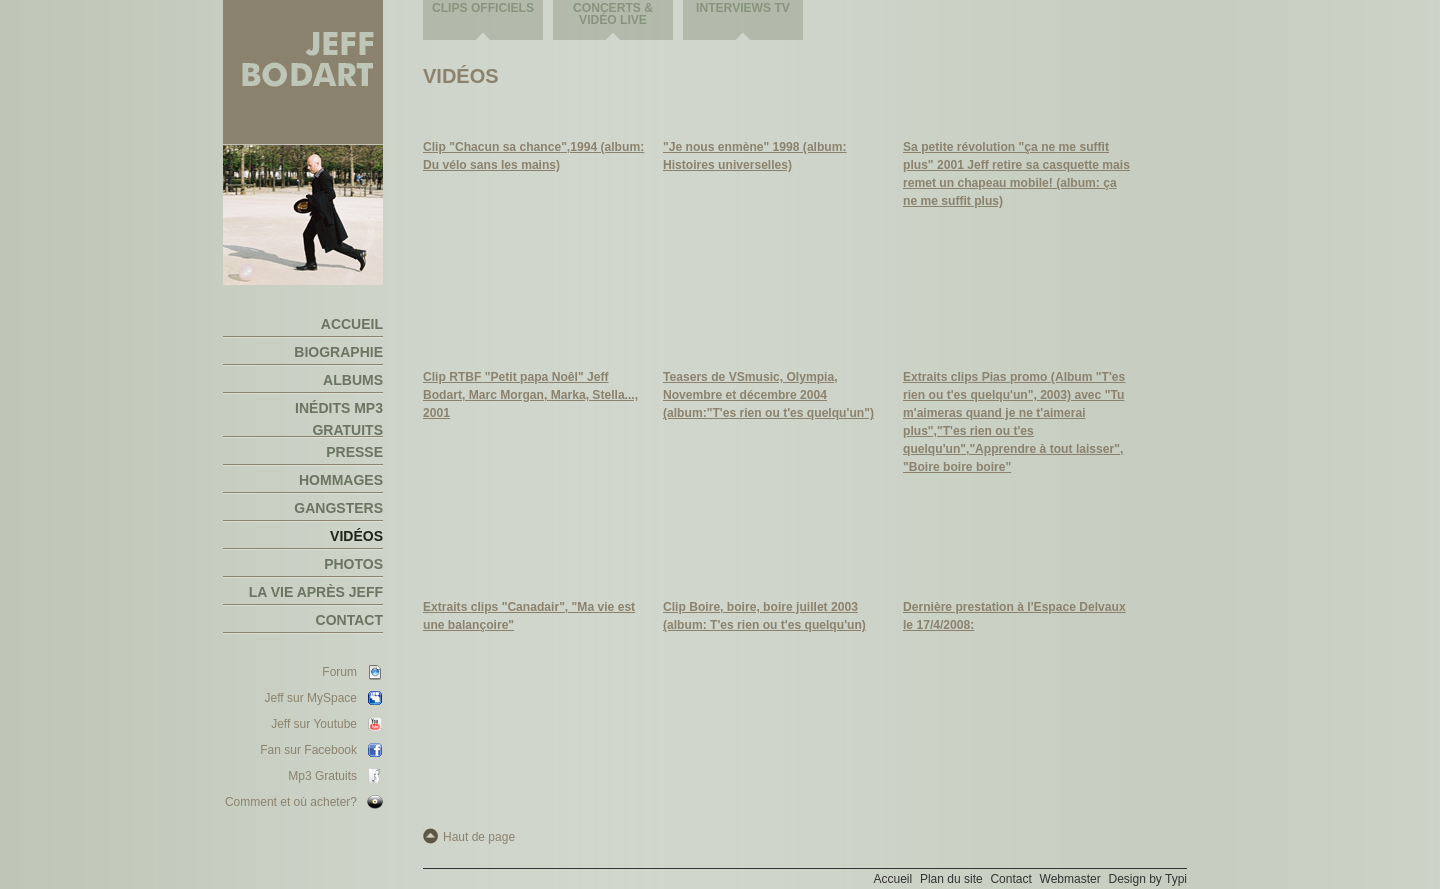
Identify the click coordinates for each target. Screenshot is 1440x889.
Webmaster (1070, 879)
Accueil (352, 324)
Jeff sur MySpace (311, 698)
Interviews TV (743, 8)
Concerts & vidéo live (613, 14)
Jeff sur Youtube (314, 724)
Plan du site (951, 879)
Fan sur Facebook (308, 750)
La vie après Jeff (316, 592)
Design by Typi (1148, 879)
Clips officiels (483, 8)
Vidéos (356, 536)
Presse (354, 452)
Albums (353, 380)
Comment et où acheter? (291, 802)
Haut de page (479, 837)
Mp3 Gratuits (322, 776)
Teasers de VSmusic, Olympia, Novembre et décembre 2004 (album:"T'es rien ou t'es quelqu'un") (768, 395)
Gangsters (338, 508)
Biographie (338, 352)
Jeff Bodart (303, 72)
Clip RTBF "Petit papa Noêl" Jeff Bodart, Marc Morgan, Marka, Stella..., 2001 (530, 395)
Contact (349, 620)
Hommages (341, 480)
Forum (339, 672)
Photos (353, 564)
